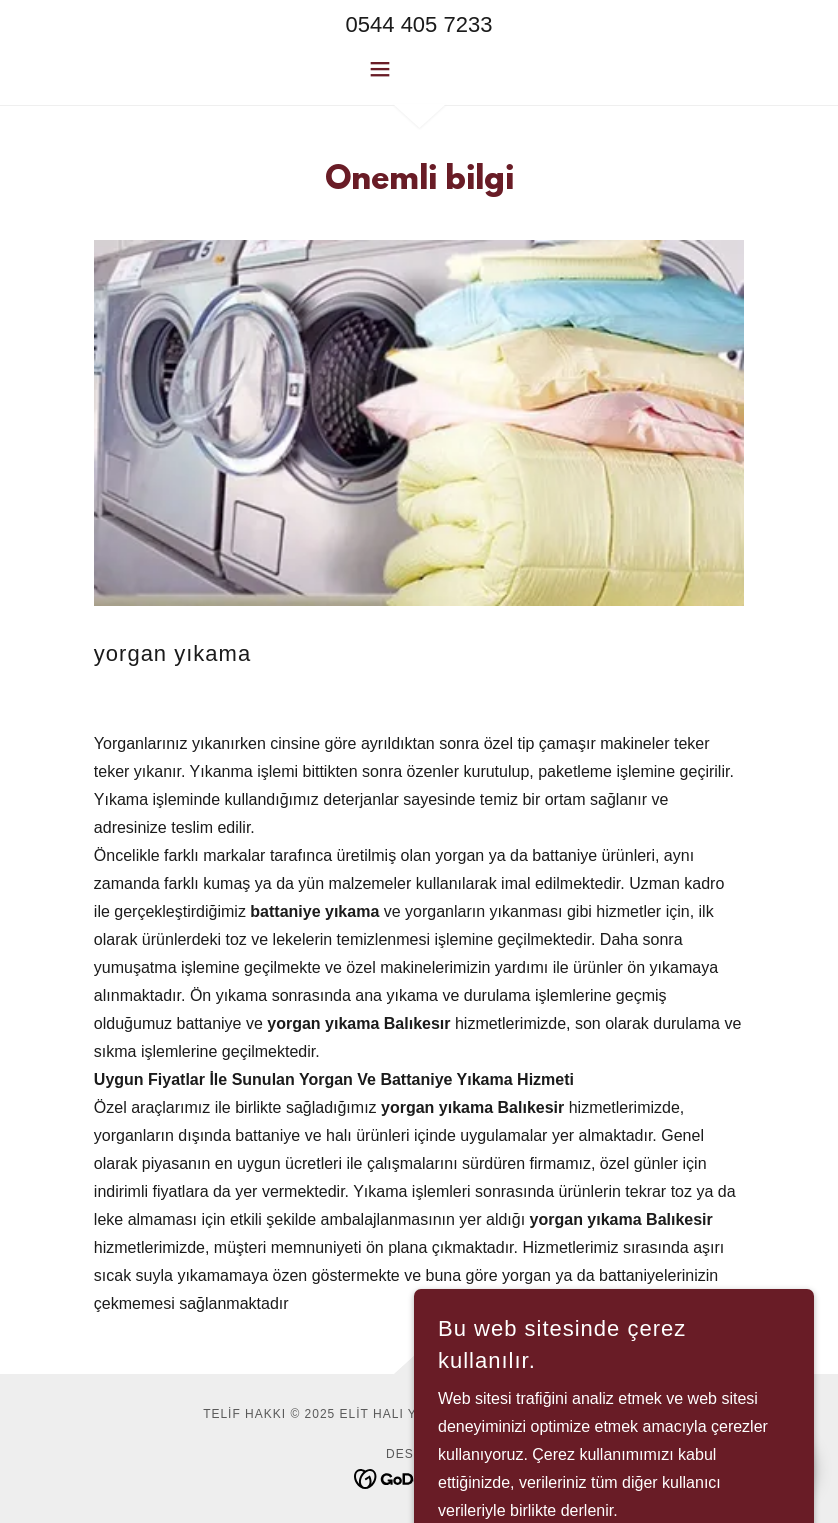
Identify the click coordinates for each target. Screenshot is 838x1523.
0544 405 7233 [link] (419, 24)
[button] (419, 69)
